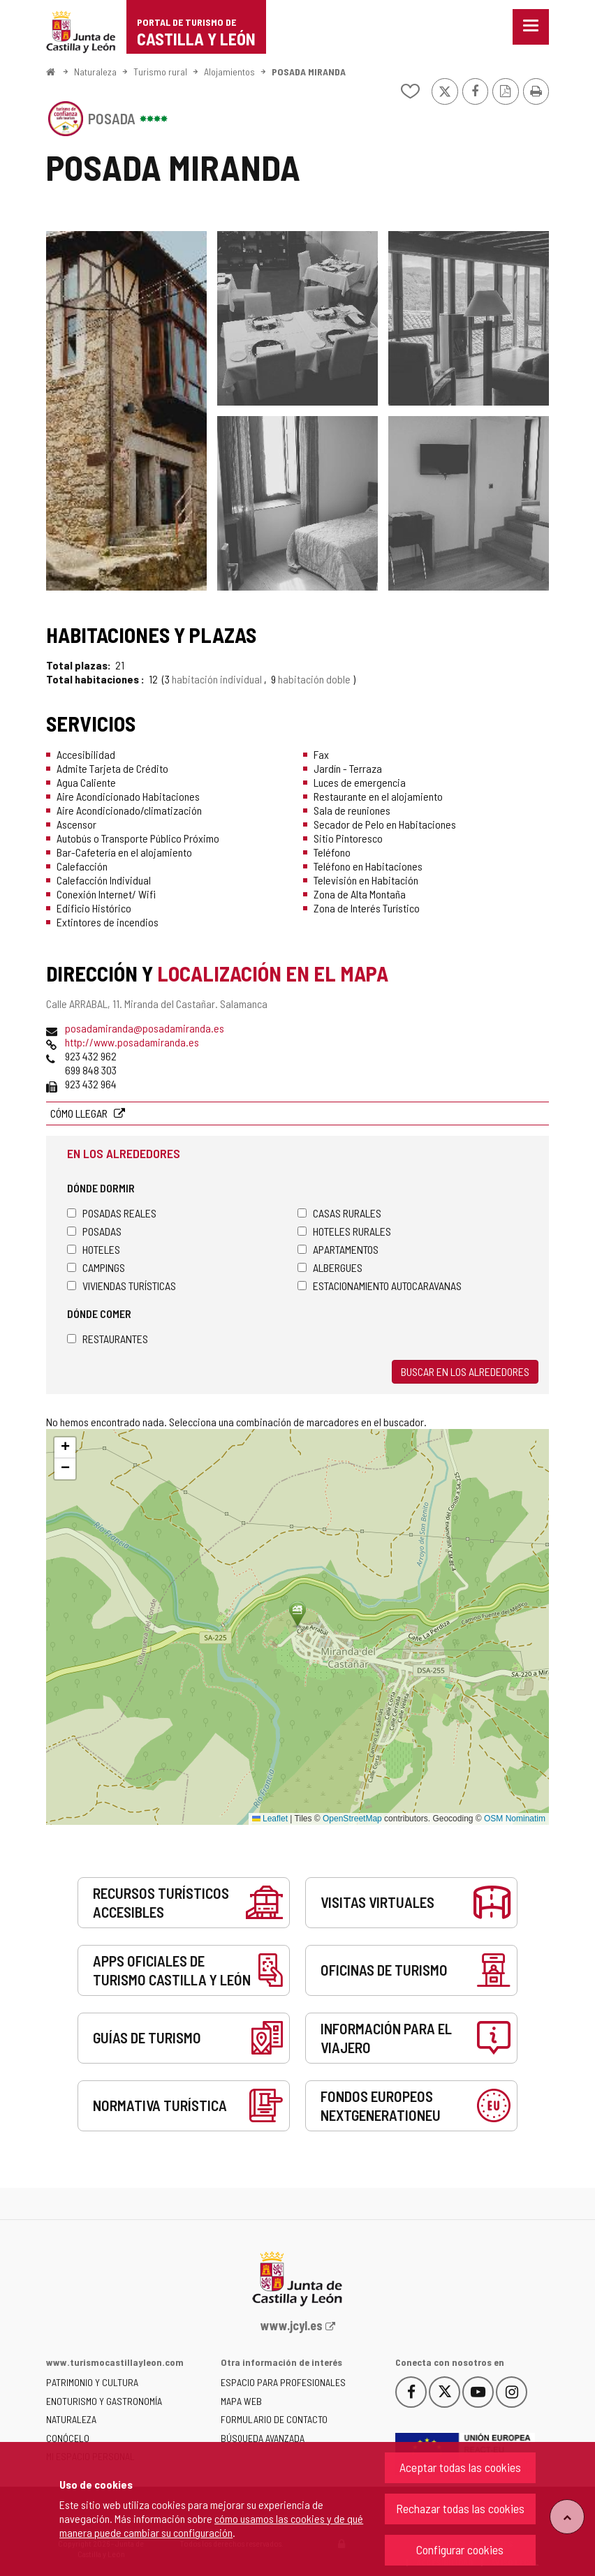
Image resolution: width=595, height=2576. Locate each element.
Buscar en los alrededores (465, 1371)
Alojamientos (229, 71)
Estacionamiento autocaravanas (380, 1285)
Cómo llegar (80, 1113)
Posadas (94, 1231)
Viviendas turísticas (121, 1285)
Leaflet (270, 1818)
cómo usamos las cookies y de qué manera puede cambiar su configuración (211, 2525)
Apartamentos (338, 1249)
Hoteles (93, 1249)
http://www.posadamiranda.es (132, 1042)
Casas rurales (339, 1213)
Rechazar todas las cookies (460, 2508)
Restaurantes (107, 1338)
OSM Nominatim (514, 1818)
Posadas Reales (111, 1213)
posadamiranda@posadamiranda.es (144, 1028)
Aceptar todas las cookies (460, 2467)
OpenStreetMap (352, 1818)
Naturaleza (95, 71)
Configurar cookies (460, 2549)
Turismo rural (160, 71)
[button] (64, 1447)
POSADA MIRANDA (309, 71)
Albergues (330, 1267)
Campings (96, 1267)
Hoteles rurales (344, 1231)
